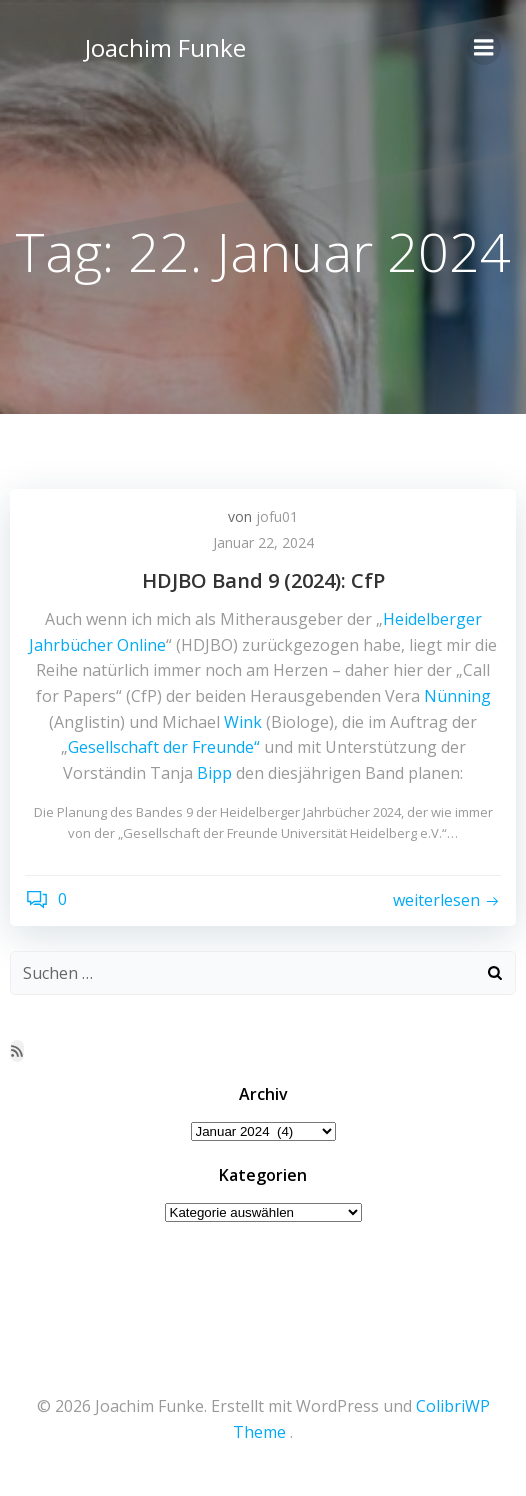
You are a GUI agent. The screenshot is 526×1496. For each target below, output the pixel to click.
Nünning (457, 696)
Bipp (214, 773)
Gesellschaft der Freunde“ (164, 747)
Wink (243, 722)
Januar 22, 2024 (263, 542)
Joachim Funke (165, 47)
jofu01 (277, 516)
